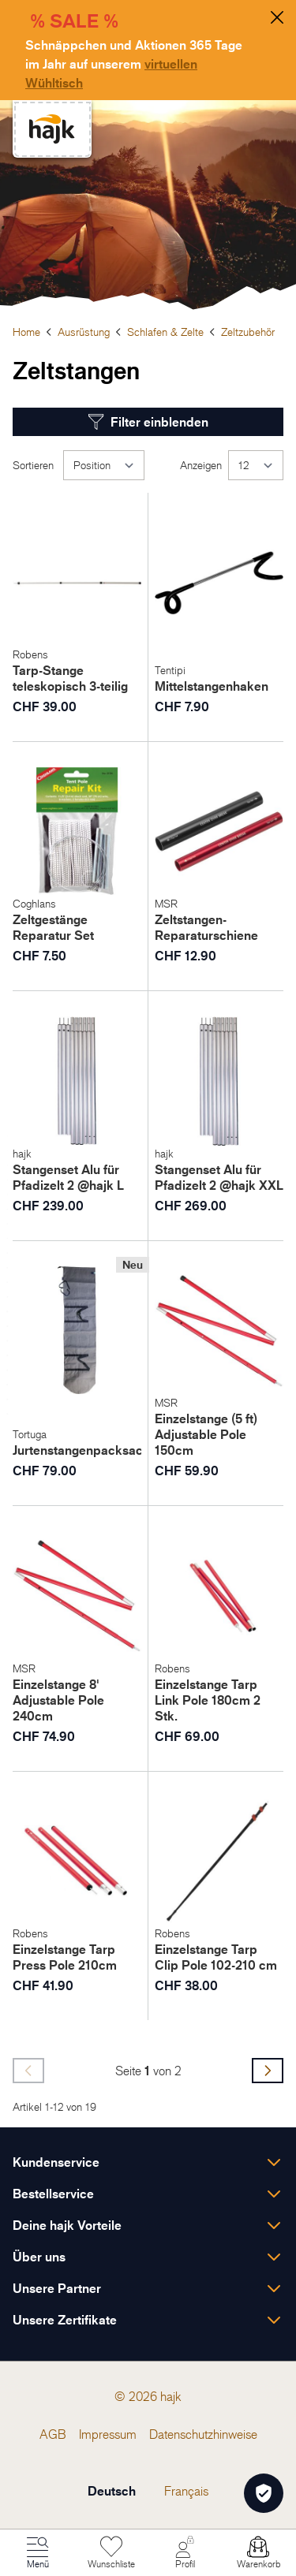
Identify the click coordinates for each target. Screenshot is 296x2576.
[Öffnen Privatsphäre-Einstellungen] (263, 2493)
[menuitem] (52, 2434)
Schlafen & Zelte (165, 331)
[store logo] (52, 129)
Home (26, 331)
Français (186, 2491)
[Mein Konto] (184, 2553)
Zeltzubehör (248, 331)
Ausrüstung (84, 331)
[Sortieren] (103, 465)
